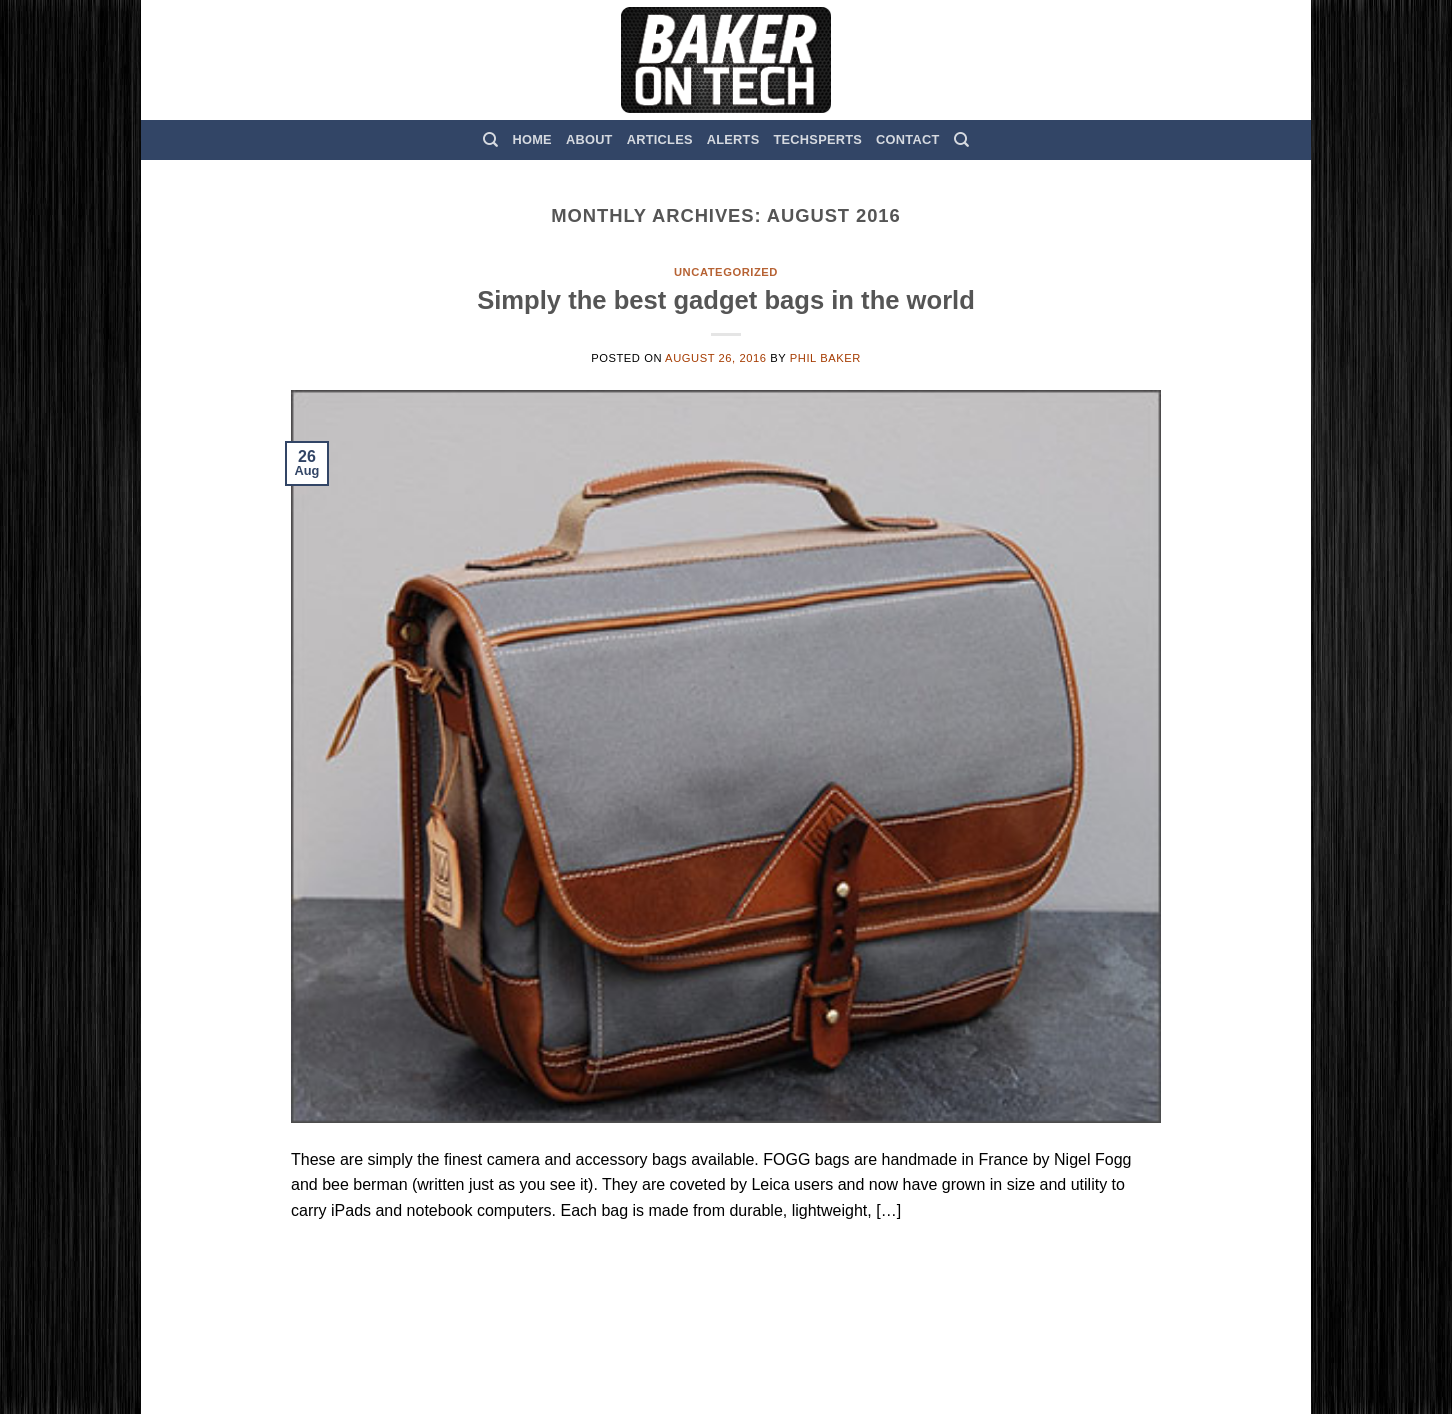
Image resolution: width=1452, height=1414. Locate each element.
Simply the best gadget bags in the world (726, 300)
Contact (907, 139)
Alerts (733, 139)
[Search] (490, 140)
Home (532, 139)
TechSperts (817, 139)
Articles (660, 139)
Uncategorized (726, 272)
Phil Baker (825, 358)
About (589, 139)
